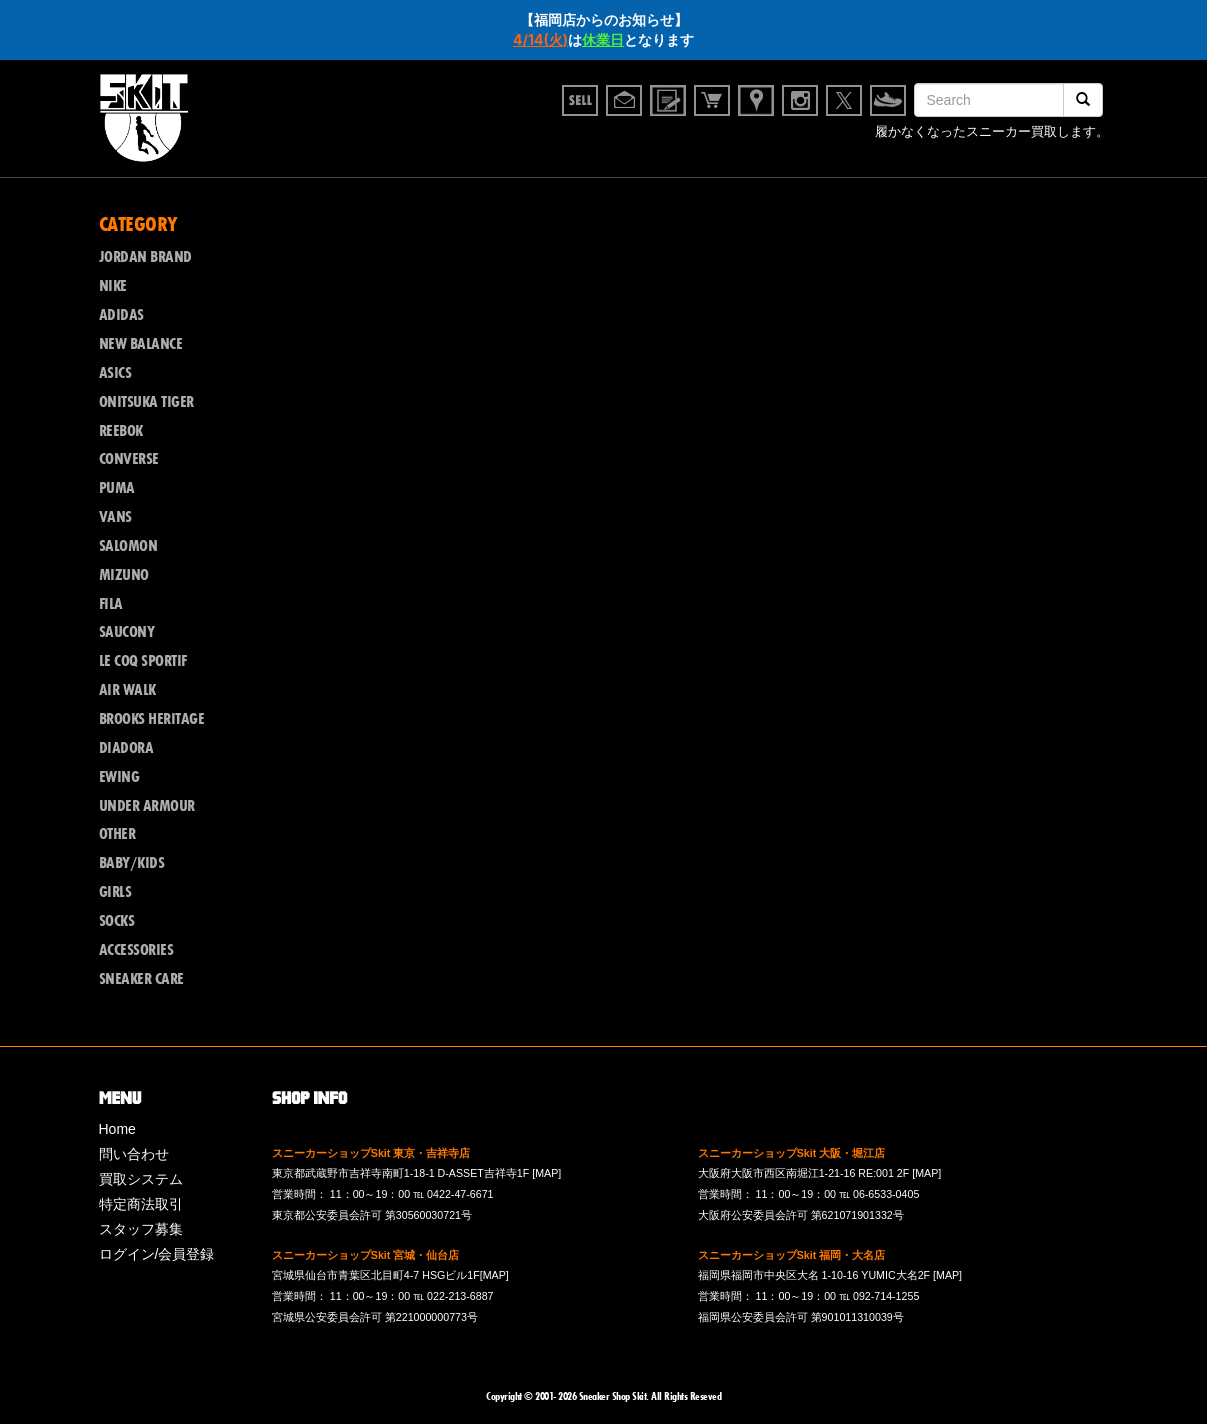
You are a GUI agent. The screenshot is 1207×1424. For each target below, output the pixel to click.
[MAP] (546, 1173)
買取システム (141, 1179)
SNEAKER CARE (141, 979)
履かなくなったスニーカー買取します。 (992, 134)
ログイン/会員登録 (157, 1254)
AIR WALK (127, 690)
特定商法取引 (141, 1204)
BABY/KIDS (132, 863)
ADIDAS (121, 315)
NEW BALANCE (141, 344)
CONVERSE (129, 459)
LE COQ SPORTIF (143, 661)
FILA (111, 604)
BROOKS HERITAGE (152, 719)
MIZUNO (124, 575)
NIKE (113, 286)
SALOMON (128, 546)
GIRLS (115, 892)
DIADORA (126, 748)
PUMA (117, 488)
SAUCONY (127, 632)
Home (117, 1129)
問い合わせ (134, 1154)
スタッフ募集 (141, 1229)
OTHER (117, 834)
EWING (119, 777)
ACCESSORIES (136, 950)
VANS (115, 517)
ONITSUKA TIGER (146, 402)
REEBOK (121, 431)
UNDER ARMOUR (147, 806)
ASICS (115, 373)
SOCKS (117, 921)
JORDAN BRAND (145, 257)
